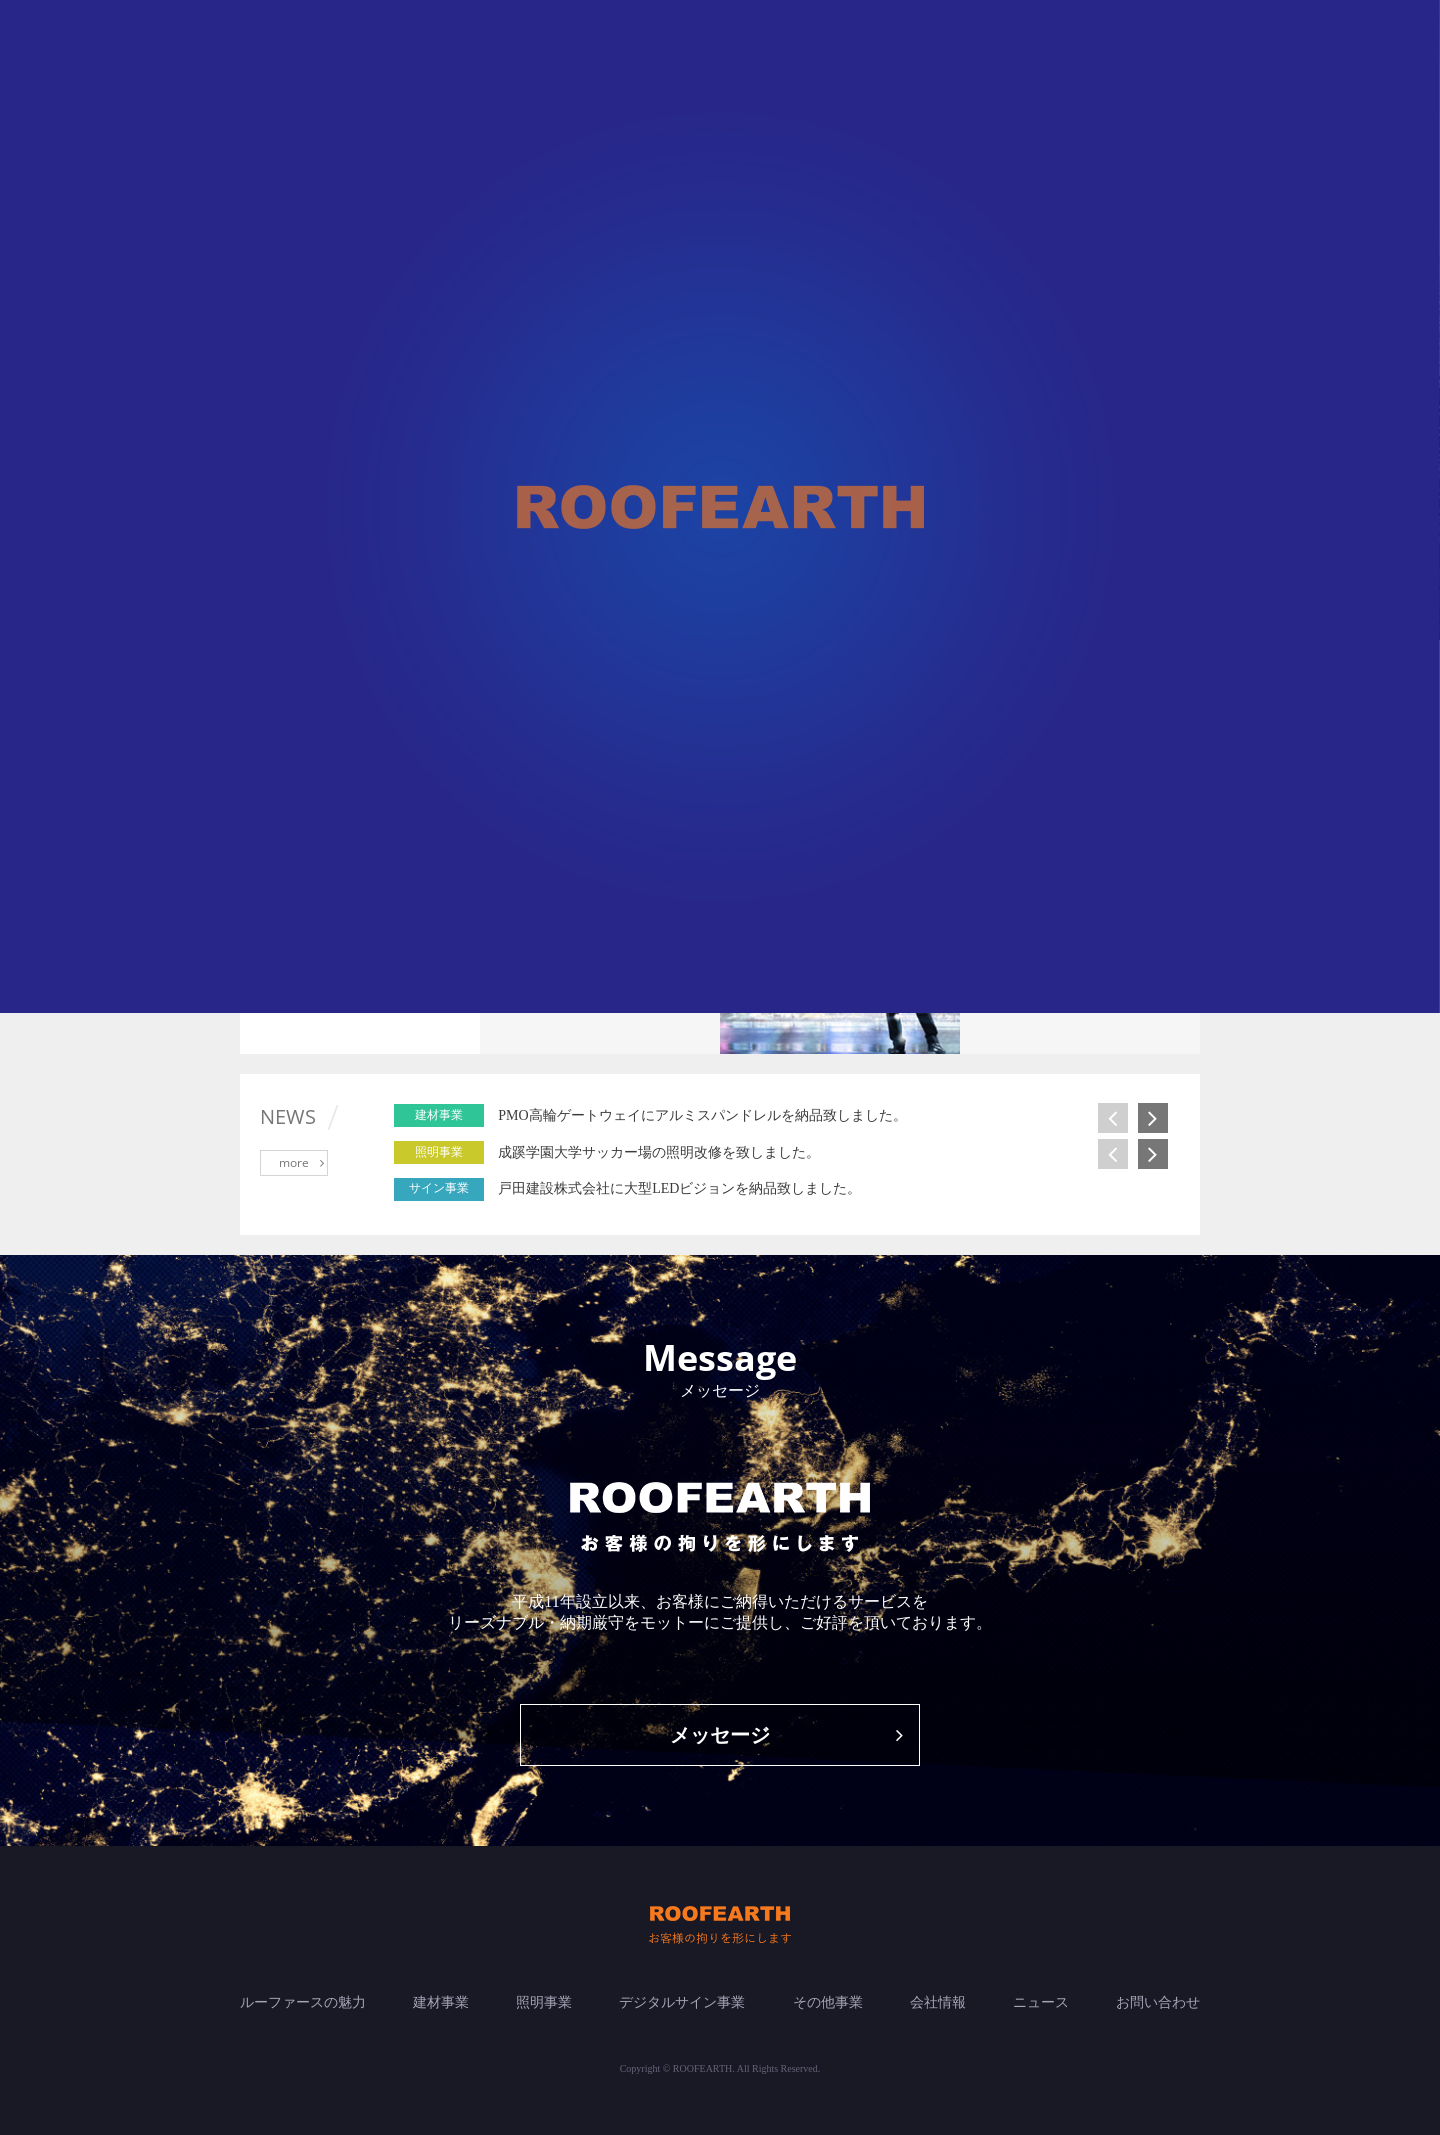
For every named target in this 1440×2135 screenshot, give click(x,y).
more (301, 1162)
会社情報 (938, 2002)
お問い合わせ (1158, 2002)
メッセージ (786, 1735)
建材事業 (441, 2002)
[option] (831, 1115)
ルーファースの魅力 (303, 2002)
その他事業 (828, 2002)
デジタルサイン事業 (682, 2002)
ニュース (1041, 2002)
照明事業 (544, 2002)
